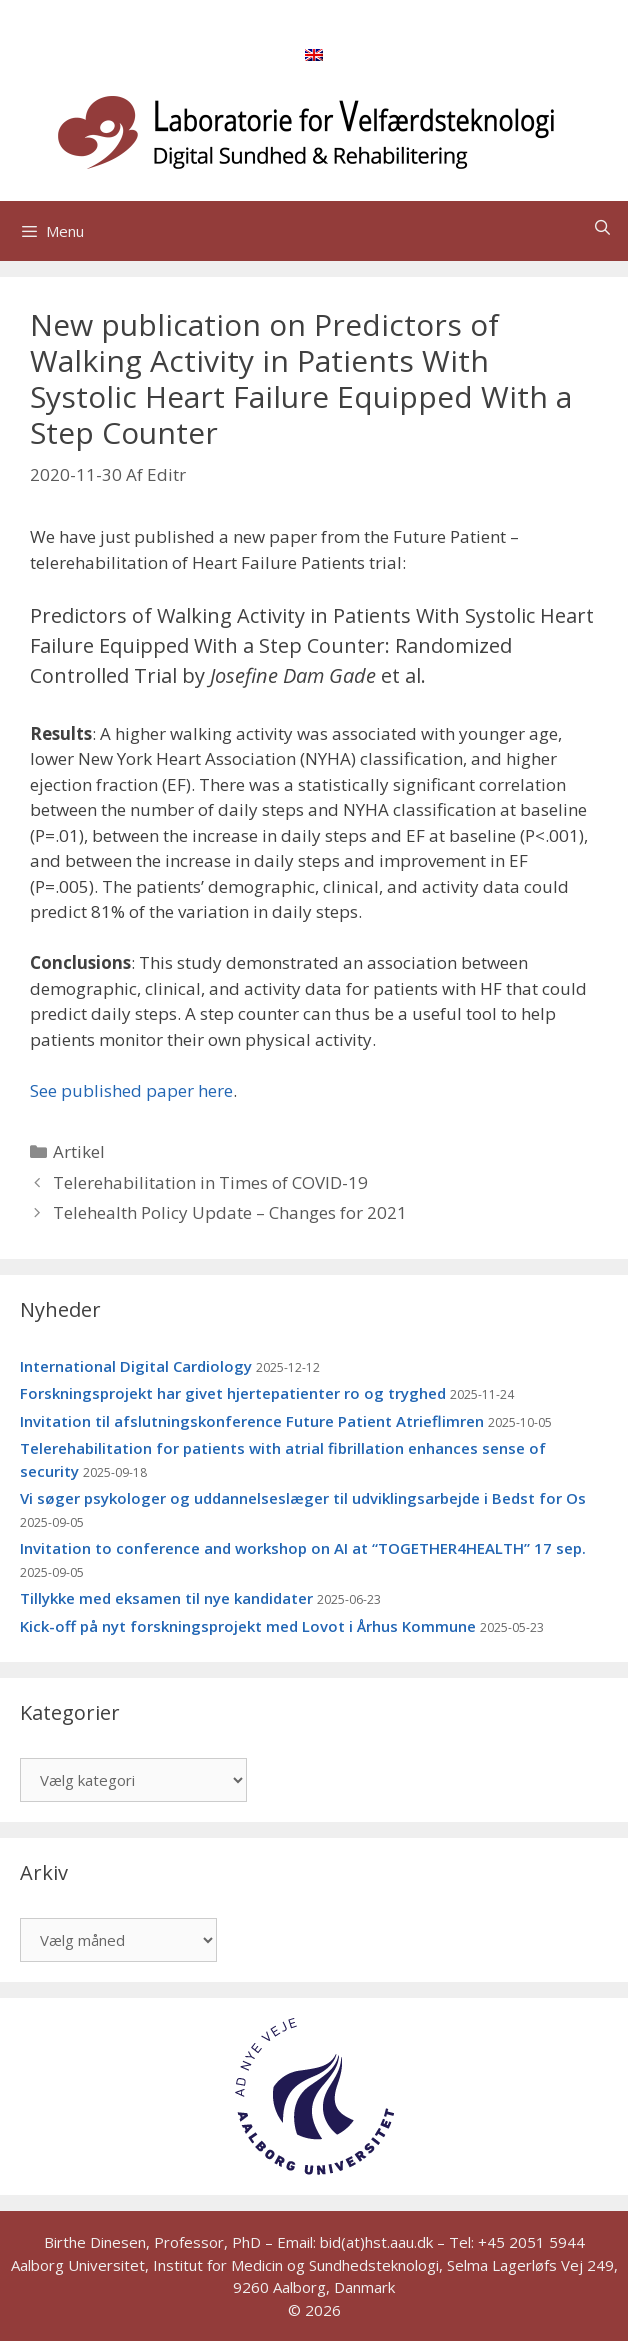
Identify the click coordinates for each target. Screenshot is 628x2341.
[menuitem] (314, 54)
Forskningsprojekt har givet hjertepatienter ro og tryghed (233, 1393)
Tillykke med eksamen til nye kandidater (166, 1598)
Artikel (79, 1151)
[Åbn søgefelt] (602, 227)
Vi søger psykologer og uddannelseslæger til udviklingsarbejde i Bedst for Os (303, 1498)
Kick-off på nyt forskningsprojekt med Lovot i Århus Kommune (248, 1626)
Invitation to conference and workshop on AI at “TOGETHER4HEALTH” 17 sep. (303, 1548)
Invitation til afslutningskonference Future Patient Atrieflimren (252, 1421)
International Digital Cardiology (136, 1366)
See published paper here (131, 1090)
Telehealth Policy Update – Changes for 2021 (230, 1212)
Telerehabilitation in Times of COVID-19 (210, 1182)
